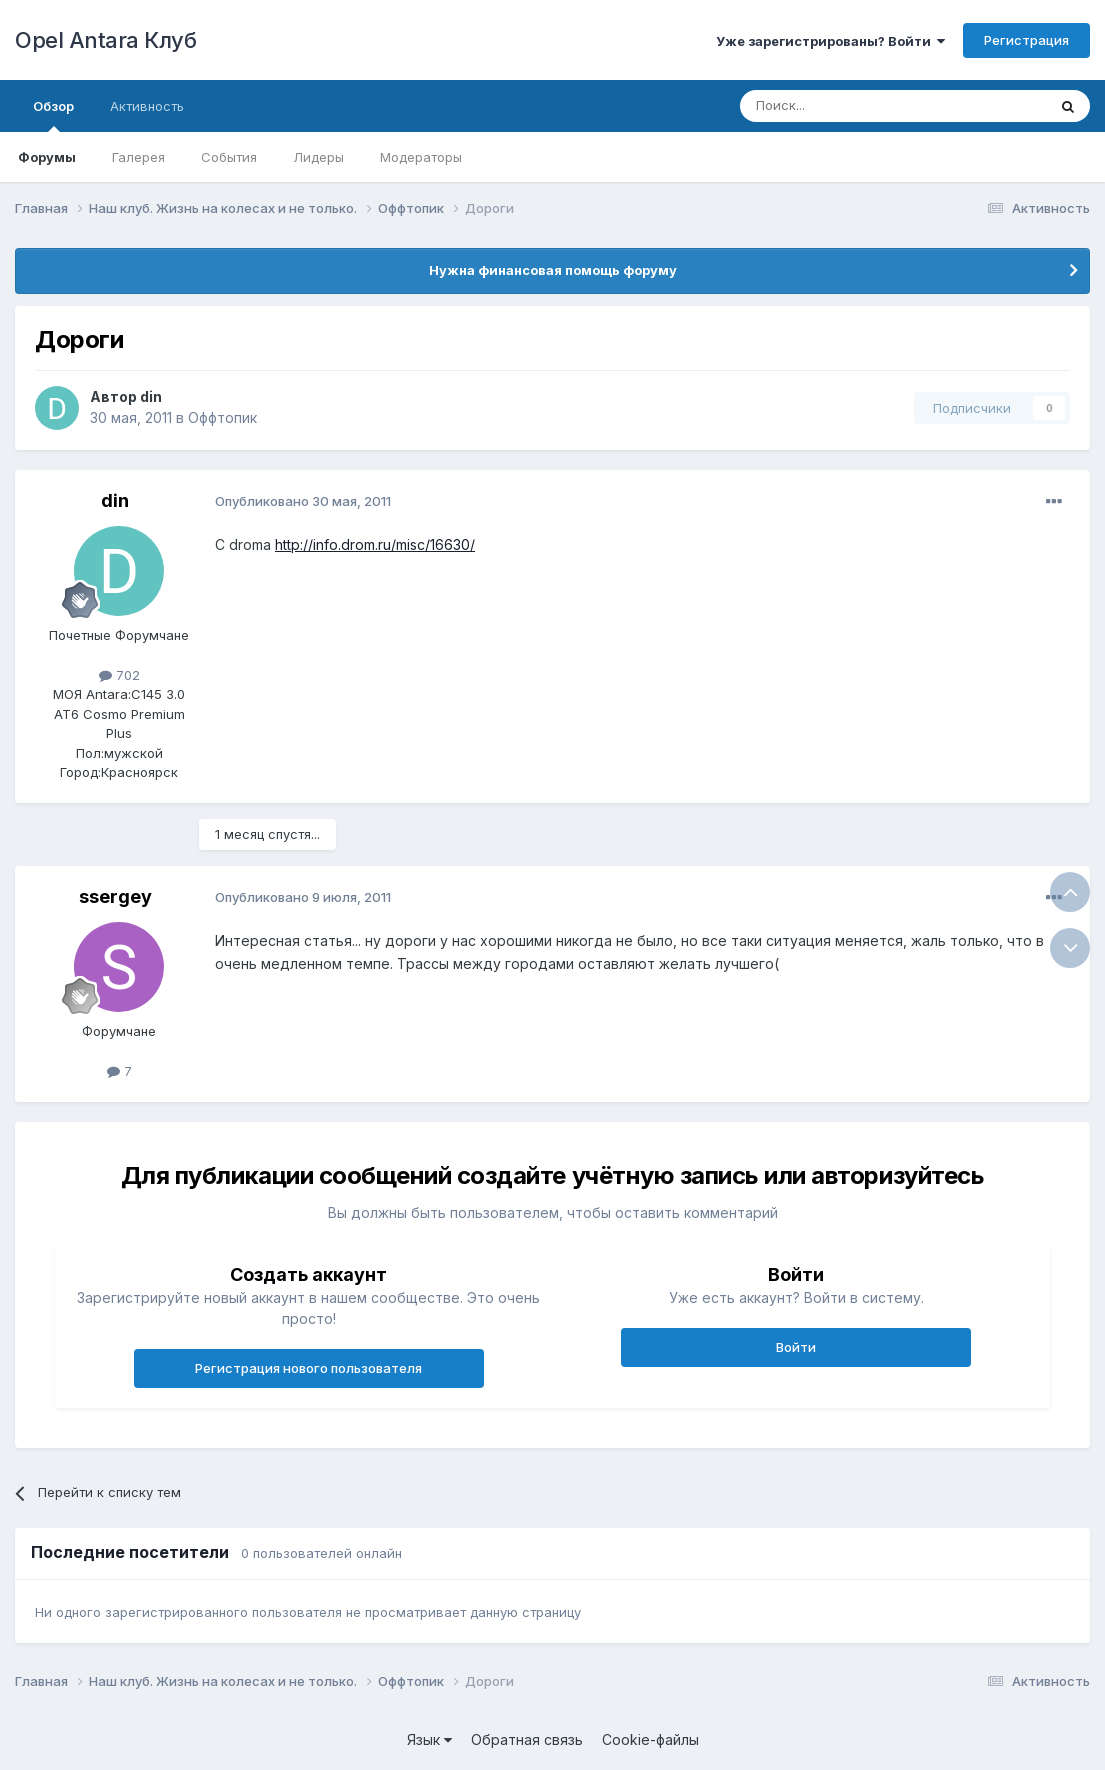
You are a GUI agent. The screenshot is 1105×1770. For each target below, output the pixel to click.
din (151, 396)
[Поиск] (847, 106)
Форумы (47, 157)
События (229, 157)
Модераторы (421, 157)
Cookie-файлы (650, 1739)
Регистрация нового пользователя (308, 1368)
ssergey (115, 896)
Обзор (53, 115)
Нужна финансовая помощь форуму (553, 270)
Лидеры (318, 157)
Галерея (138, 157)
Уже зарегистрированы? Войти (830, 41)
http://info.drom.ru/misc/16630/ (375, 544)
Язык (429, 1739)
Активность (147, 106)
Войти (796, 1347)
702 (119, 675)
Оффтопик (222, 417)
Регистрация (1026, 40)
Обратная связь (527, 1739)
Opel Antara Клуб (105, 40)
